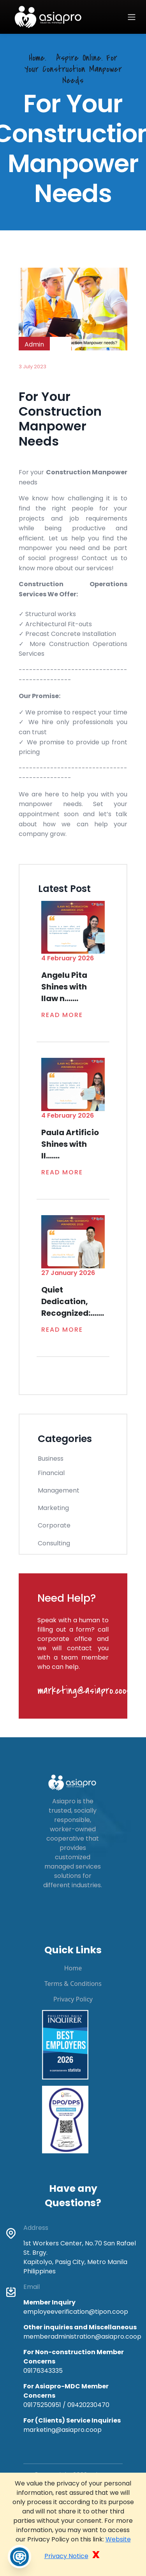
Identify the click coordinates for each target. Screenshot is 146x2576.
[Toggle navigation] (131, 17)
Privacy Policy (73, 1999)
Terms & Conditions (73, 1983)
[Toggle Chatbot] (19, 2556)
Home (73, 1968)
